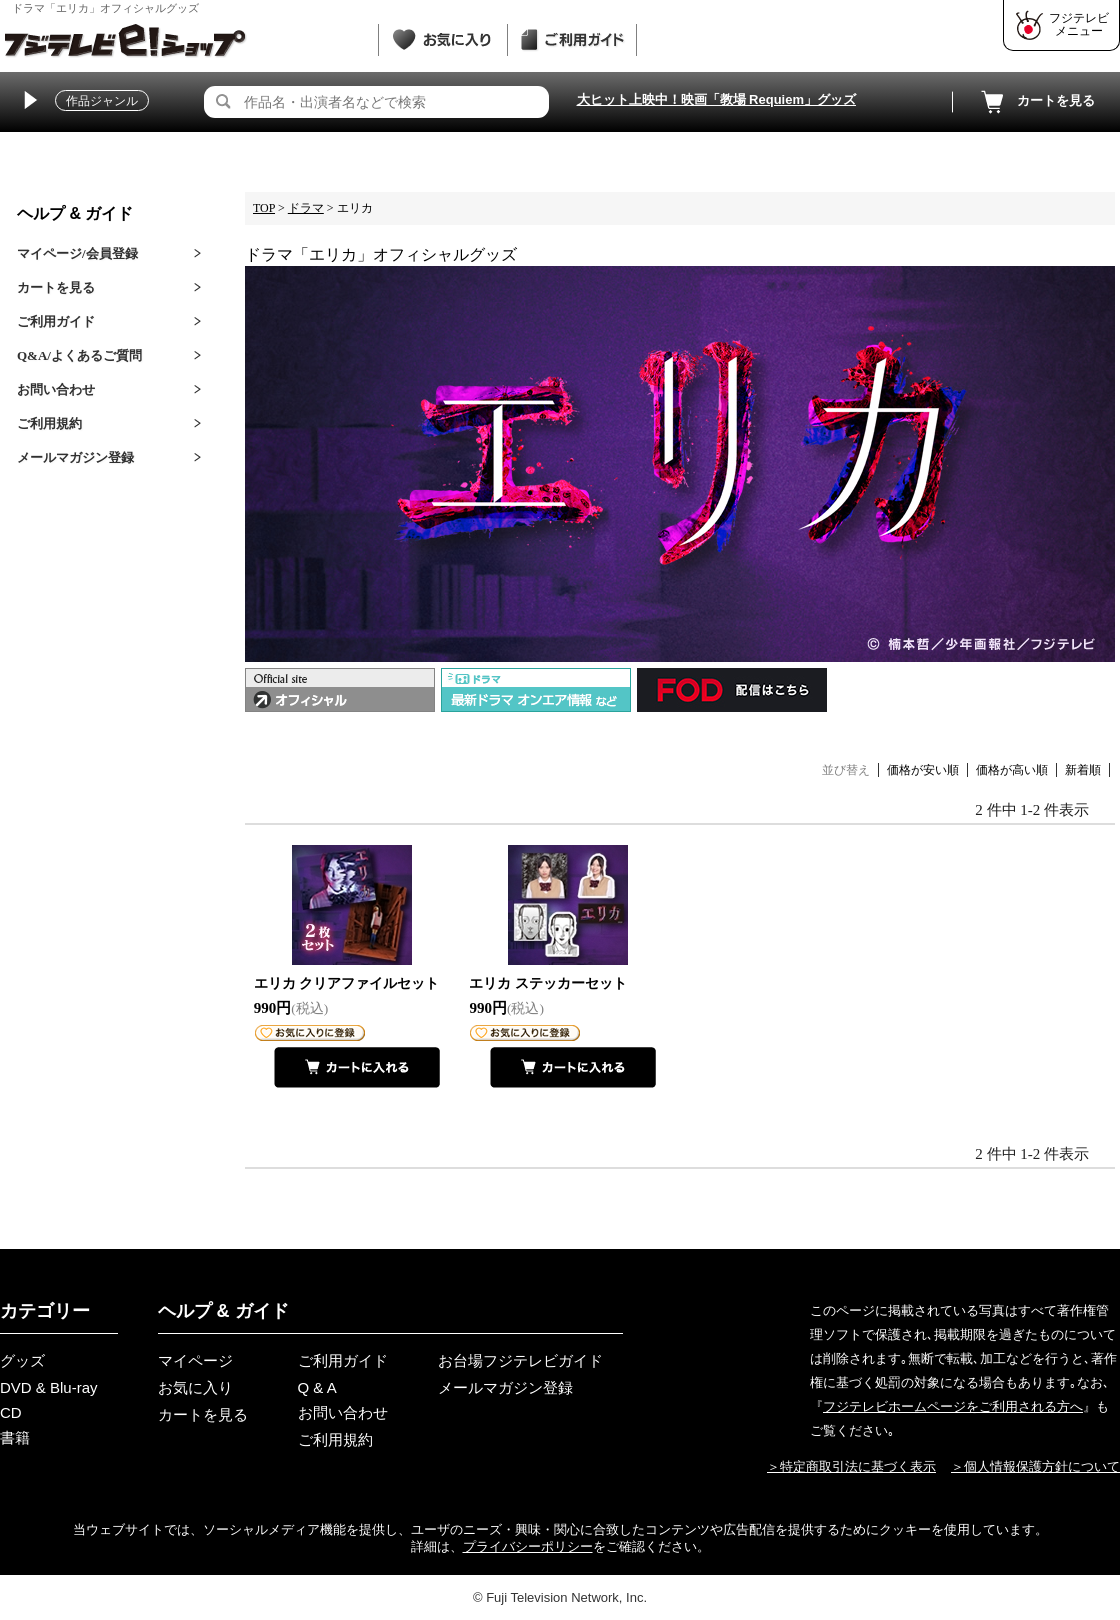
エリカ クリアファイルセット (347, 983)
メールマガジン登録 (75, 457)
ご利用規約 (49, 423)
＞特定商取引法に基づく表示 (851, 1466)
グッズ (22, 1360)
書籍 (15, 1437)
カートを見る (1036, 102)
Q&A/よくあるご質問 (79, 355)
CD (11, 1412)
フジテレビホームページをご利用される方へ (953, 1406)
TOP (264, 208)
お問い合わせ (56, 389)
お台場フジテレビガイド (520, 1360)
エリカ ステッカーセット (548, 983)
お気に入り (195, 1387)
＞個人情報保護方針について (1035, 1466)
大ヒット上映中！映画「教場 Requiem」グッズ (717, 99)
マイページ (195, 1360)
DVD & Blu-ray (49, 1387)
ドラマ (306, 208)
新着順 (1083, 770)
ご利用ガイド (56, 321)
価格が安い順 (923, 770)
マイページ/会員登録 (77, 253)
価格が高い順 (1012, 770)
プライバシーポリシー (528, 1546)
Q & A (317, 1387)
